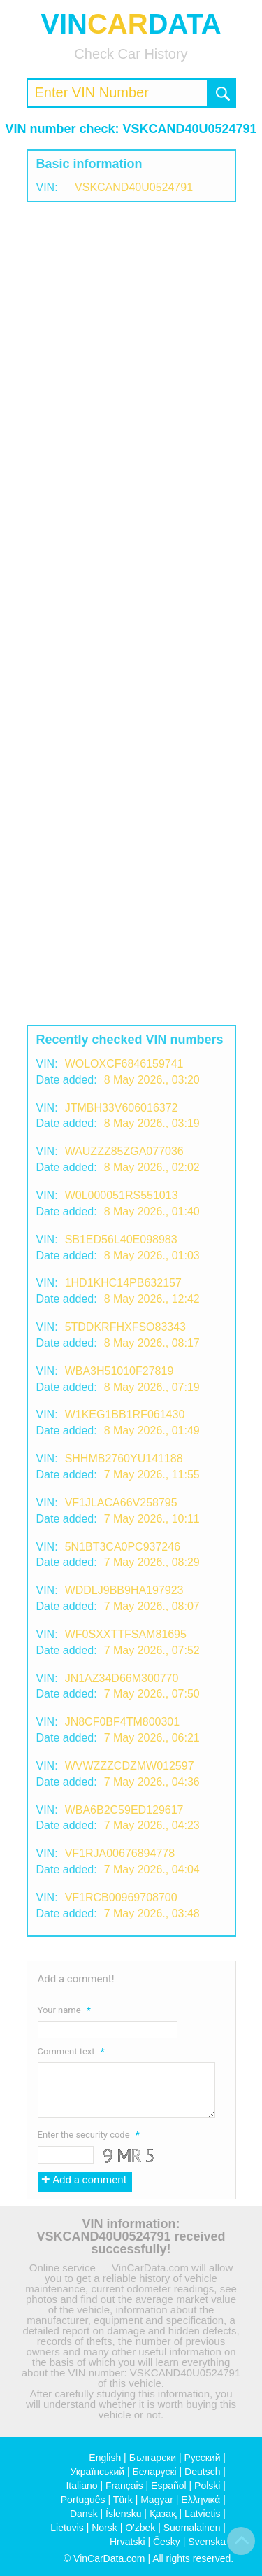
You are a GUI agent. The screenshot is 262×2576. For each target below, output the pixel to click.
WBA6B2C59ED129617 (124, 1810)
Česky (166, 2541)
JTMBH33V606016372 (121, 1108)
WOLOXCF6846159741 (124, 1064)
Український (97, 2471)
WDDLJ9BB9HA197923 (124, 1590)
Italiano (81, 2485)
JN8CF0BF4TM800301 (122, 1722)
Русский (202, 2457)
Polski (207, 2485)
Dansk (84, 2513)
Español (169, 2485)
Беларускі (155, 2471)
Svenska (207, 2541)
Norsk (104, 2527)
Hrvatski (127, 2541)
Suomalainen (192, 2527)
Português (83, 2499)
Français (124, 2485)
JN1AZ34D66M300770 (122, 1678)
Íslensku (123, 2513)
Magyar (156, 2499)
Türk (123, 2499)
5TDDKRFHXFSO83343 (125, 1327)
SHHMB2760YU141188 (124, 1458)
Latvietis (202, 2513)
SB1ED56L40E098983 (121, 1239)
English (105, 2457)
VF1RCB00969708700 (121, 1897)
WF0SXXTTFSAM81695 (126, 1634)
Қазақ (163, 2513)
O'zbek (140, 2527)
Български (152, 2457)
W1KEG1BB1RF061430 (125, 1414)
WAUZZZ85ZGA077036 (124, 1151)
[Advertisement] (131, 347)
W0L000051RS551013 (121, 1195)
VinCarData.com (109, 2558)
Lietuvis (66, 2527)
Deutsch (202, 2471)
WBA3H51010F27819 (119, 1371)
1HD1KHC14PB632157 (123, 1283)
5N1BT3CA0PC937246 (122, 1547)
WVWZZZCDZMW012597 (129, 1766)
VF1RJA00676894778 (120, 1853)
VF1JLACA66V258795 (121, 1502)
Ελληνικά (200, 2499)
